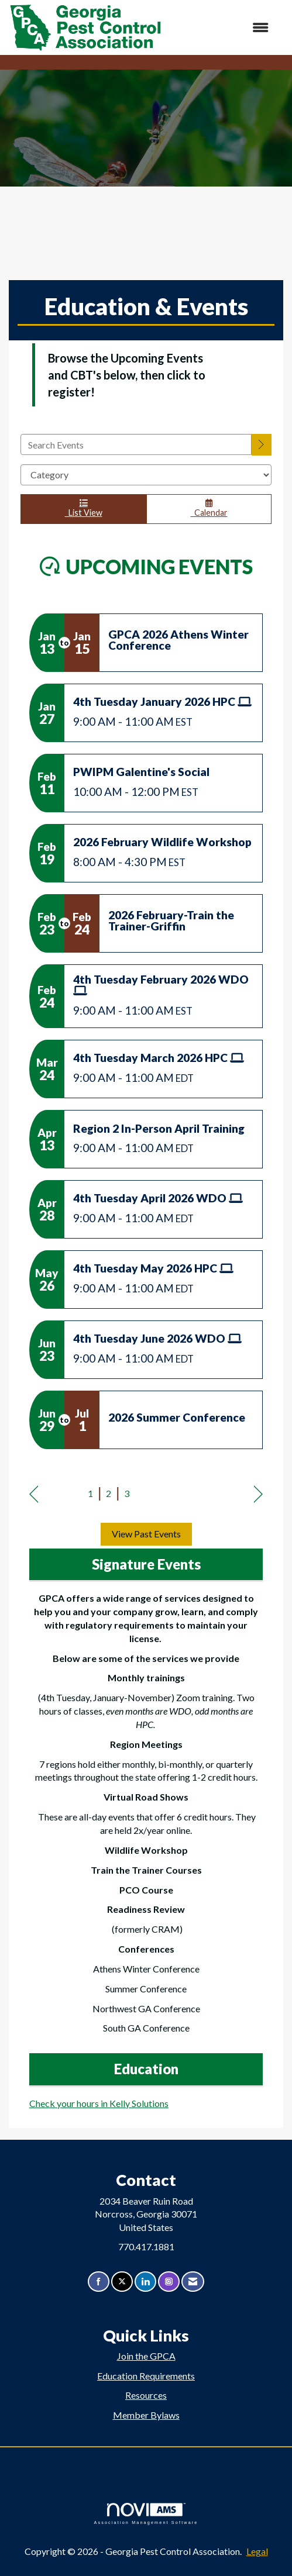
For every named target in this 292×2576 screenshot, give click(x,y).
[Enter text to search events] (136, 444)
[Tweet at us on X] (122, 2281)
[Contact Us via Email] (192, 2281)
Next (258, 1495)
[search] (262, 445)
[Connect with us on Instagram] (169, 2281)
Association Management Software (146, 2514)
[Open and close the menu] (221, 27)
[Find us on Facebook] (98, 2281)
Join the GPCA (146, 2355)
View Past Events (146, 1533)
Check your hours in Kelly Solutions (99, 2103)
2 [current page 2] (108, 1493)
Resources (146, 2395)
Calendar (209, 508)
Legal (257, 2551)
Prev (33, 1495)
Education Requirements (146, 2375)
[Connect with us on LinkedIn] (145, 2281)
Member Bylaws (146, 2414)
